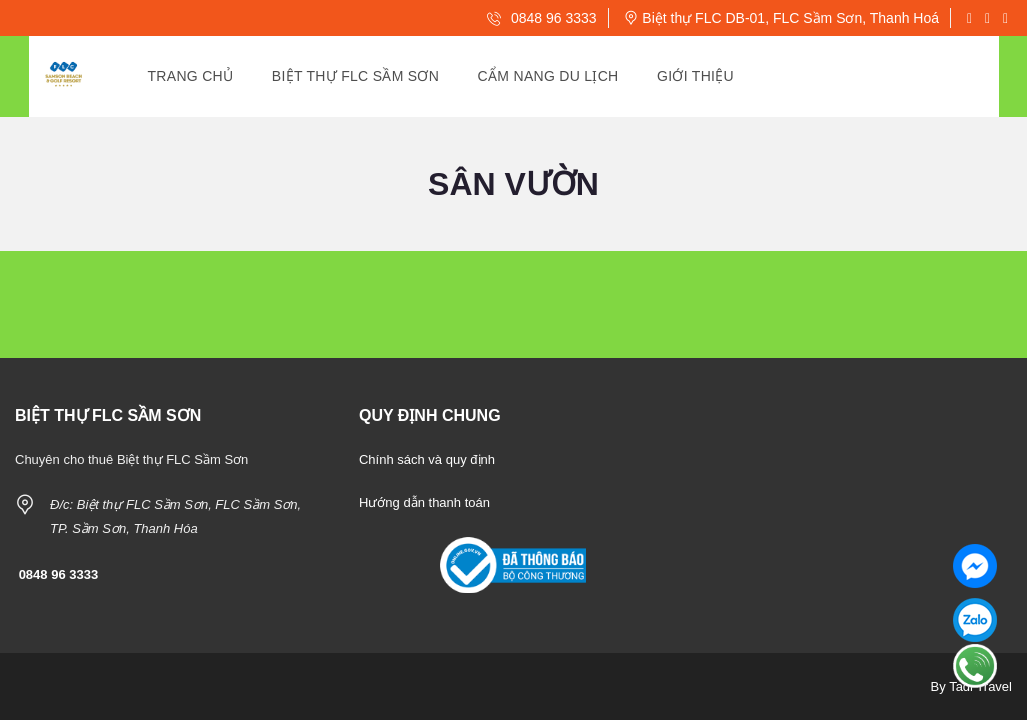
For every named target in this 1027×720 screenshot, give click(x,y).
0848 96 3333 (542, 18)
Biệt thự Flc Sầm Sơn (355, 76)
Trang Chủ (191, 76)
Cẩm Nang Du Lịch (548, 76)
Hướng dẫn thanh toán (424, 502)
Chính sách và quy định (427, 459)
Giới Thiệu (695, 76)
